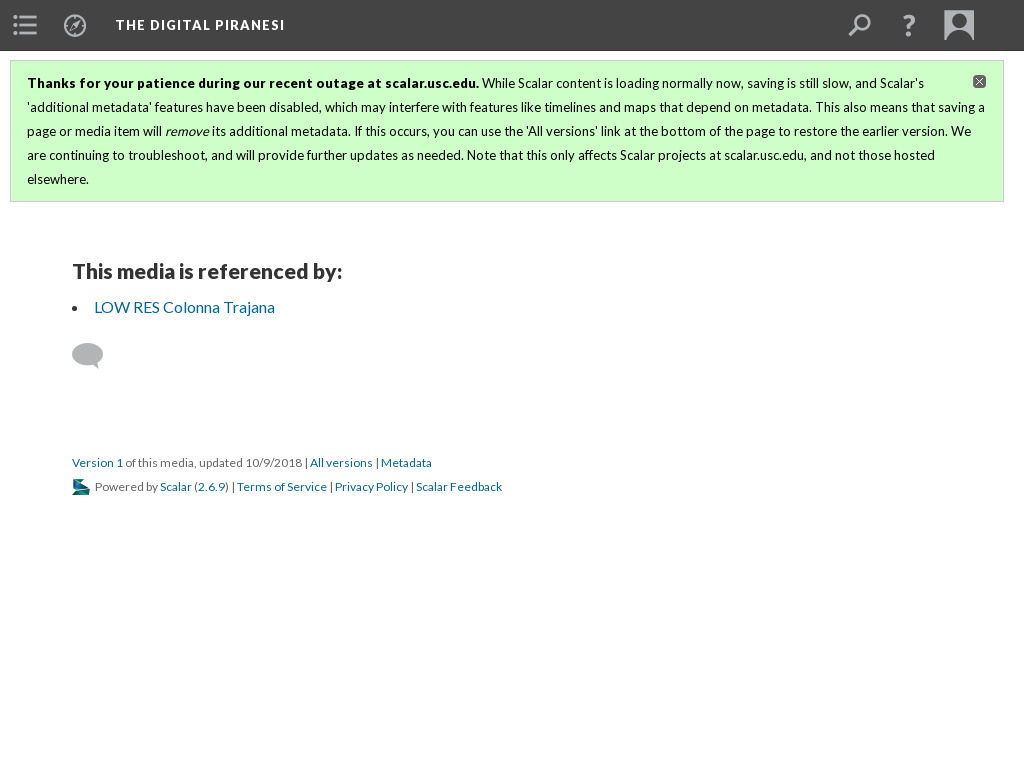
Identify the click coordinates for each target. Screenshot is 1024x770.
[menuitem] (25, 25)
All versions (341, 462)
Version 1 (97, 462)
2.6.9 (211, 486)
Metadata (406, 462)
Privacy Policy (371, 486)
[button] (909, 25)
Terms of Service (282, 486)
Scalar (176, 486)
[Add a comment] (96, 356)
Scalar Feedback (459, 486)
